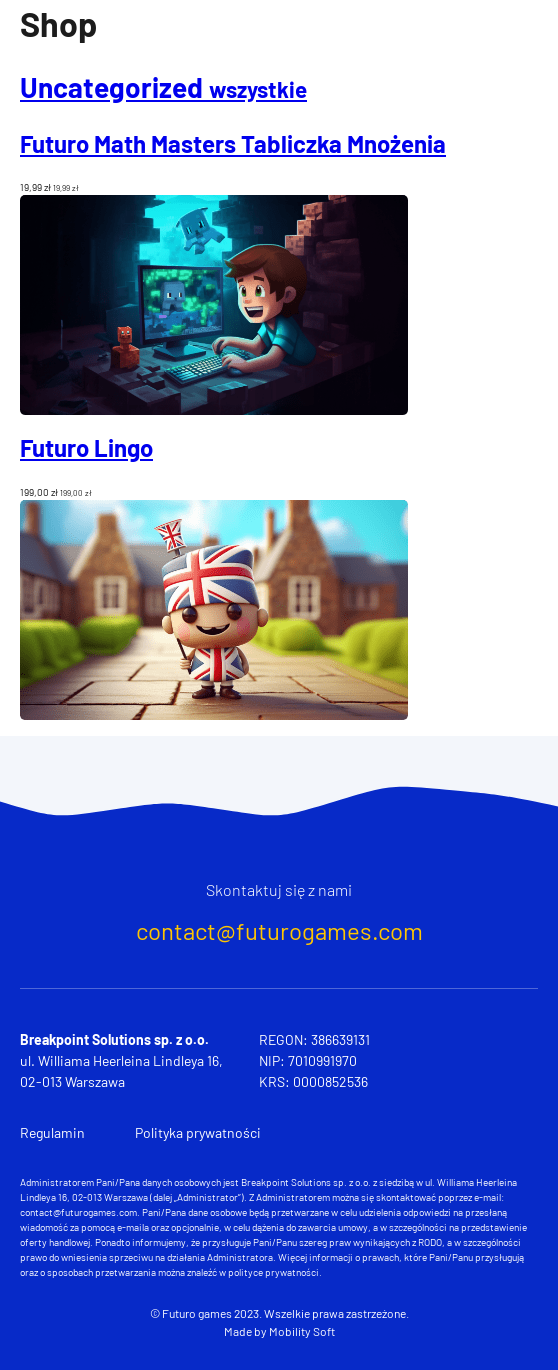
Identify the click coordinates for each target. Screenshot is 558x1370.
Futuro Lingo (86, 447)
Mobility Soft (302, 1331)
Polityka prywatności (198, 1132)
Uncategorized (163, 87)
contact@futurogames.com (279, 930)
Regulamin (52, 1132)
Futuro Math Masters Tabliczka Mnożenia (233, 143)
